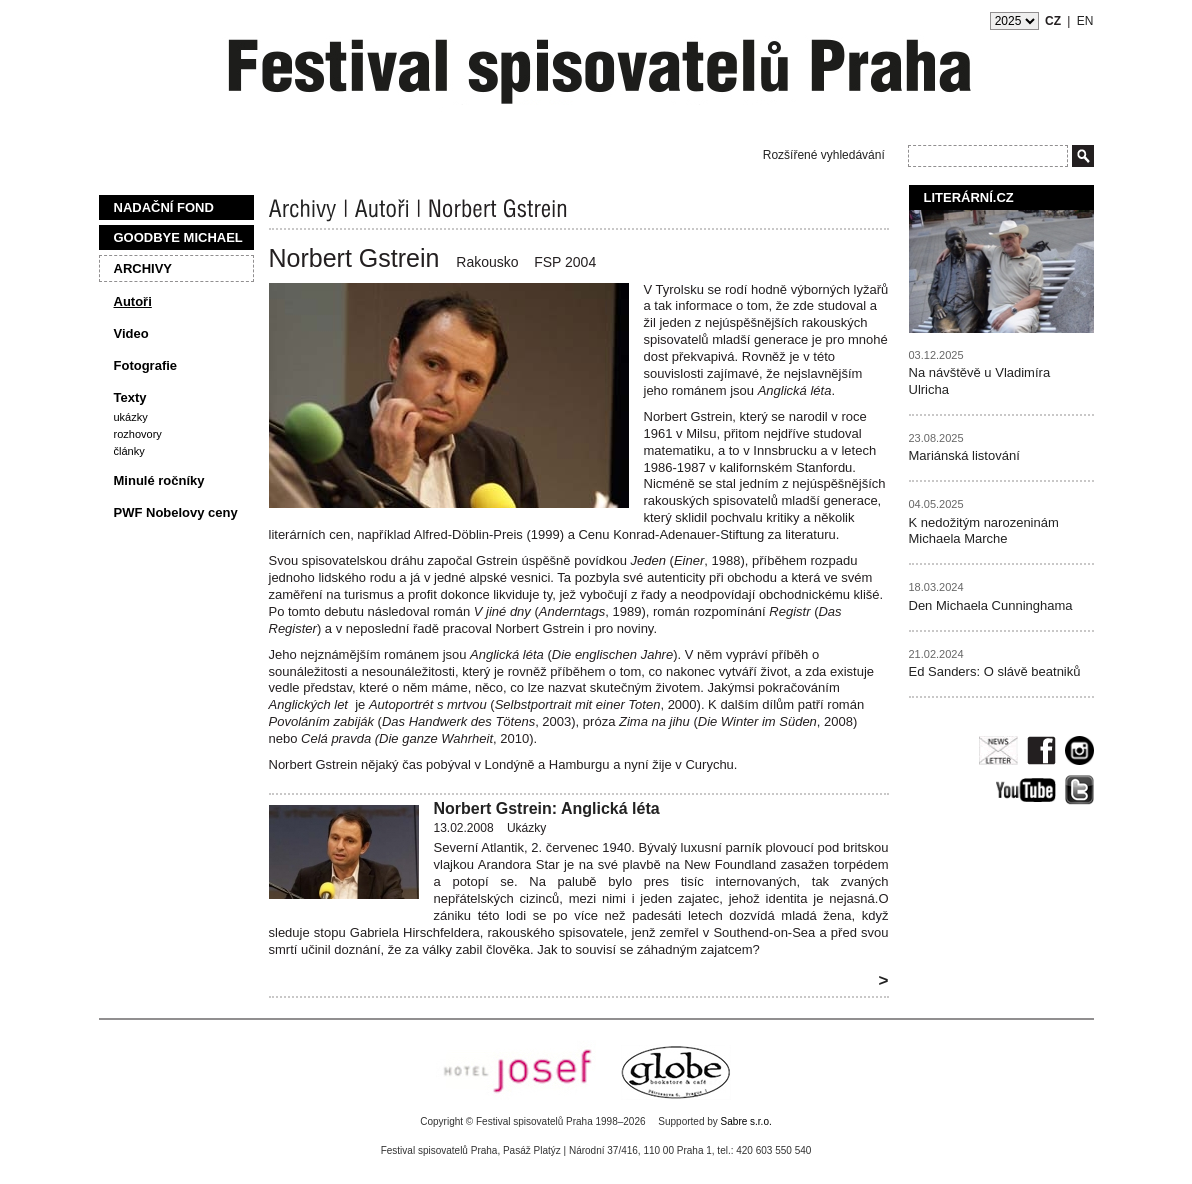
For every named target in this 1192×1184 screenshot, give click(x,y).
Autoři (133, 301)
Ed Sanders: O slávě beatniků (995, 671)
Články (129, 451)
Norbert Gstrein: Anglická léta (547, 808)
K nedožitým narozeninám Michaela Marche (984, 531)
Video (131, 333)
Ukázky (131, 417)
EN (1085, 21)
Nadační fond (164, 207)
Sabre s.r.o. (746, 1121)
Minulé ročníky (159, 480)
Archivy (143, 268)
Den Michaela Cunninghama (991, 605)
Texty (130, 397)
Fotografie (146, 365)
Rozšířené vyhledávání (824, 155)
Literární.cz (969, 197)
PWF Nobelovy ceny (176, 512)
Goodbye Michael (178, 237)
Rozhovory (138, 434)
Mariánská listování (964, 455)
